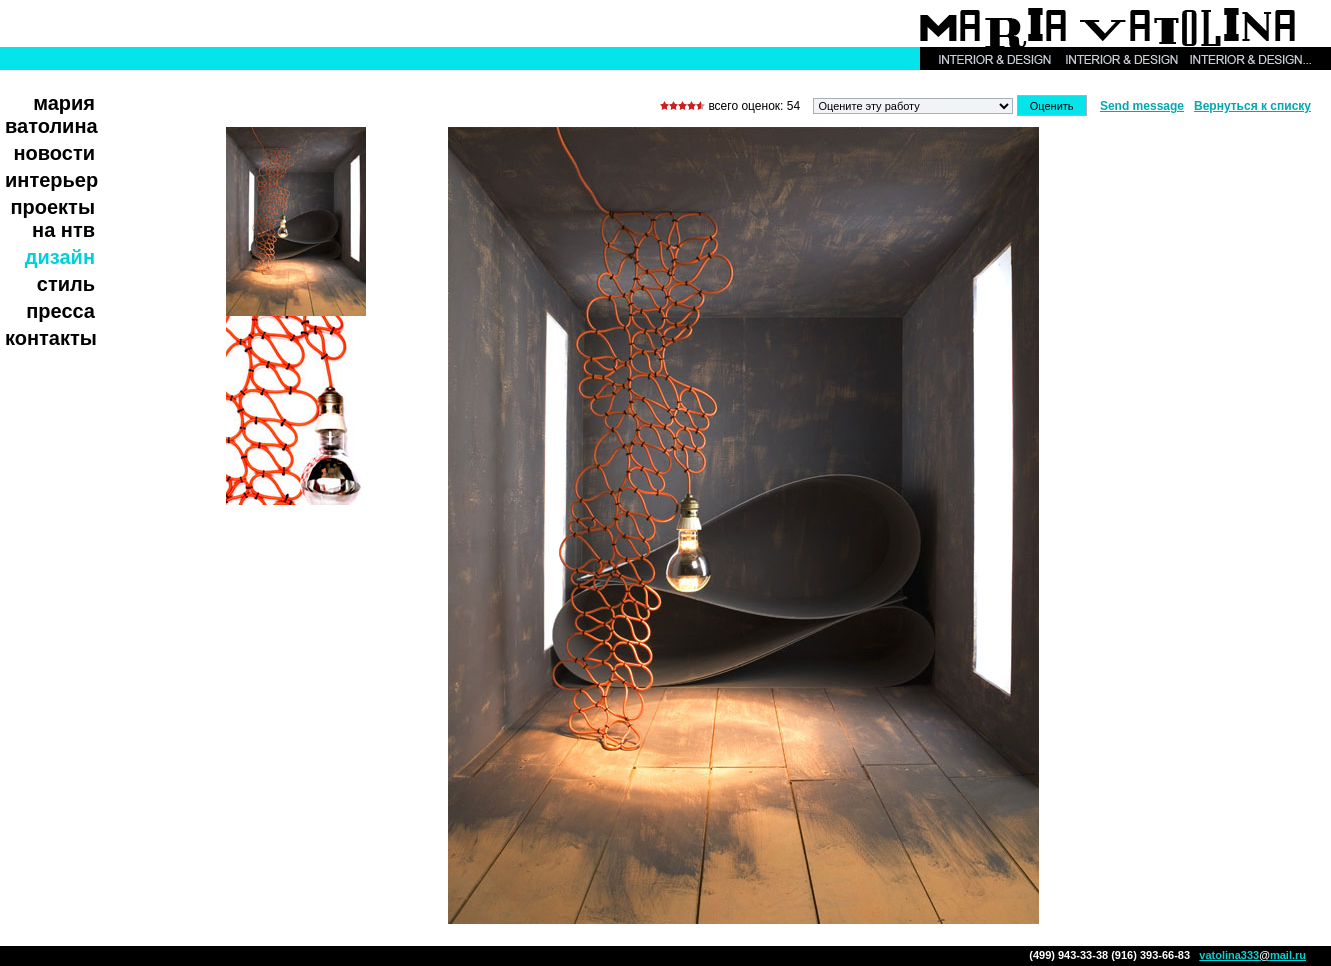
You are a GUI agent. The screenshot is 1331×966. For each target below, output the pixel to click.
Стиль (66, 284)
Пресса (60, 311)
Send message (1142, 106)
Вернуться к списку (1252, 106)
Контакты (51, 338)
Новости (55, 153)
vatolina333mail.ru (1252, 955)
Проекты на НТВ (52, 218)
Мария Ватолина (51, 114)
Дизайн (60, 257)
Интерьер (51, 180)
